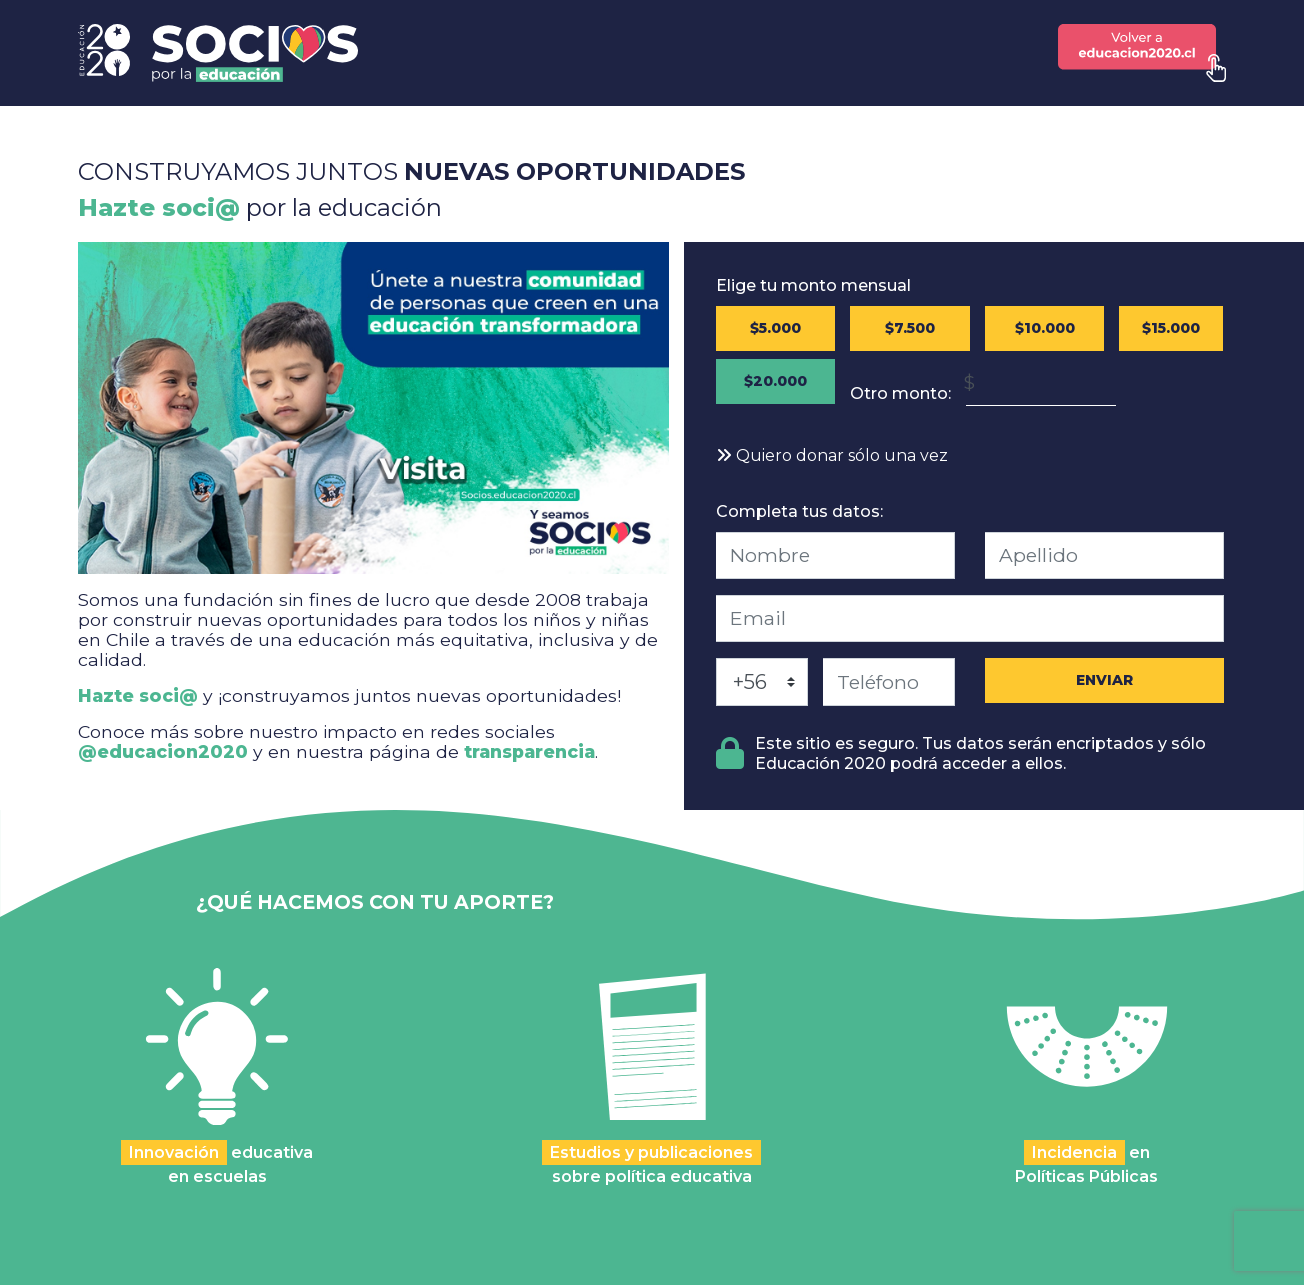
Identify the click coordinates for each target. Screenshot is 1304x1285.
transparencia (529, 751)
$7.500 (910, 328)
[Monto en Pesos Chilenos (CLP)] (1041, 382)
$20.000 (775, 381)
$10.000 (1045, 328)
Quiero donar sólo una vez (832, 455)
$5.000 (775, 328)
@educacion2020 (163, 751)
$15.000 (1171, 328)
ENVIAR (1104, 680)
